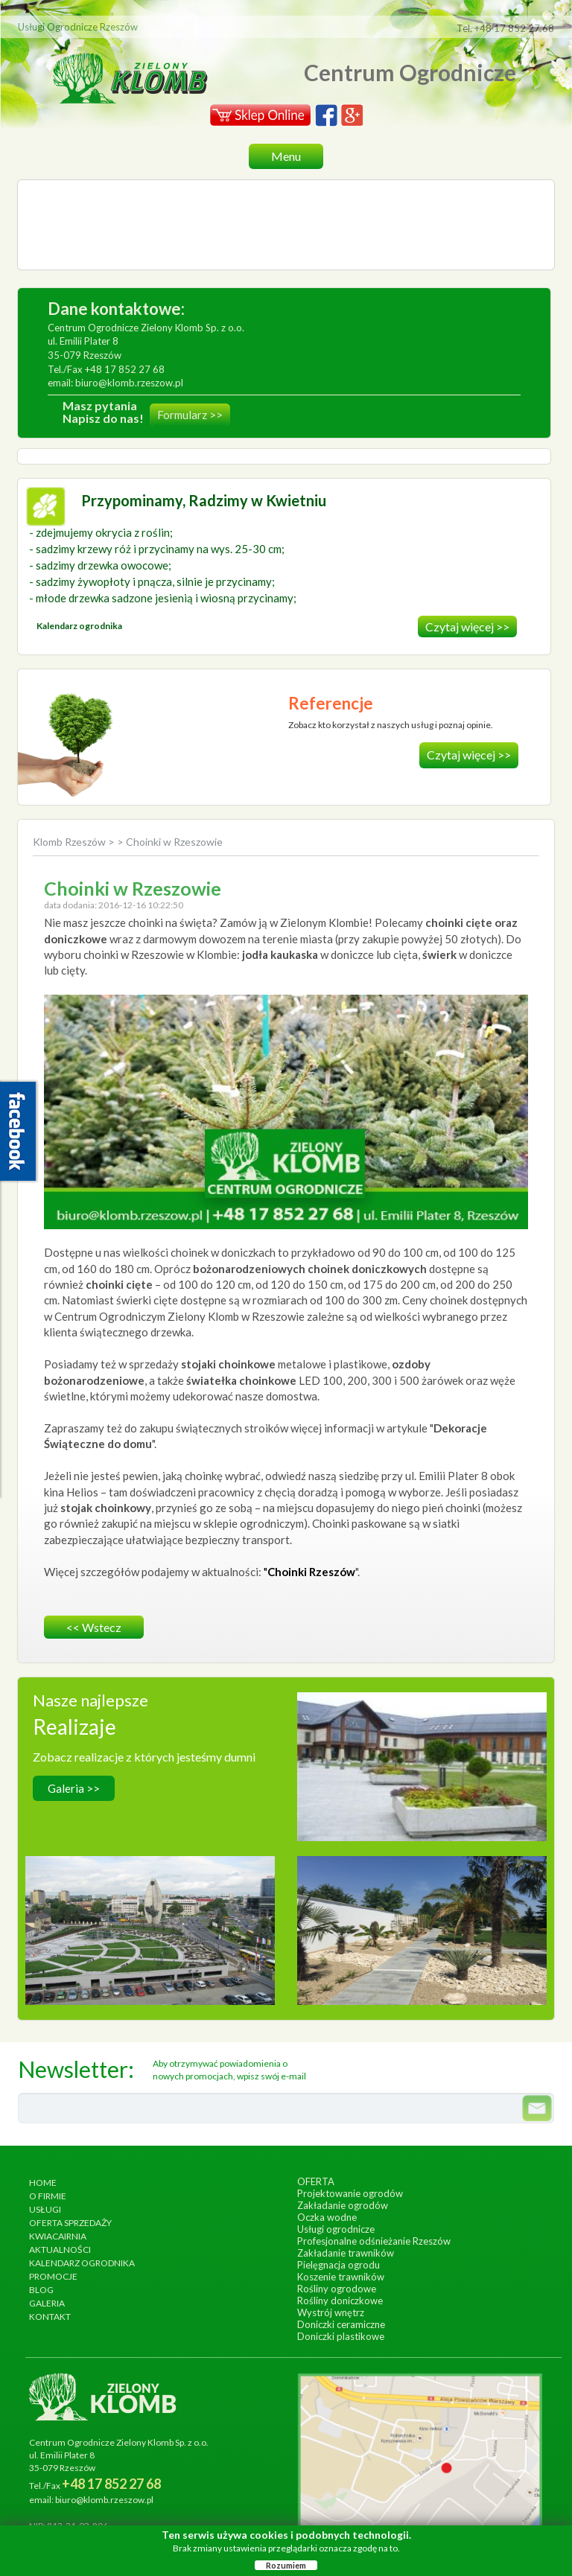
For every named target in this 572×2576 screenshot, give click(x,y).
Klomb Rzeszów (70, 841)
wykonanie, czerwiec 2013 (150, 1928)
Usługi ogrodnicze (336, 2229)
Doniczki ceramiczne (341, 2324)
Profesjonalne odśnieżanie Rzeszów (374, 2241)
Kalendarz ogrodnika (82, 2263)
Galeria (47, 2303)
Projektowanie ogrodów (350, 2193)
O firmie (47, 2196)
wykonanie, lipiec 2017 (422, 1928)
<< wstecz (93, 1627)
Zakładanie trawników (345, 2253)
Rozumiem (286, 2565)
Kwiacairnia (57, 2236)
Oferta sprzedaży (70, 2222)
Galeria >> (74, 1788)
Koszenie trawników (340, 2277)
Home (43, 2182)
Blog (41, 2289)
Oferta (315, 2181)
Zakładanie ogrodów (342, 2205)
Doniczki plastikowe (340, 2336)
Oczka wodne (327, 2217)
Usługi (45, 2209)
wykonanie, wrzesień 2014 (422, 1764)
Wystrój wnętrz (330, 2312)
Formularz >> (190, 414)
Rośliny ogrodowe (336, 2289)
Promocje (53, 2276)
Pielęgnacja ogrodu (338, 2265)
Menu (286, 156)
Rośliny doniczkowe (340, 2300)
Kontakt (50, 2316)
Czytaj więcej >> (467, 626)
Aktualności (60, 2249)
